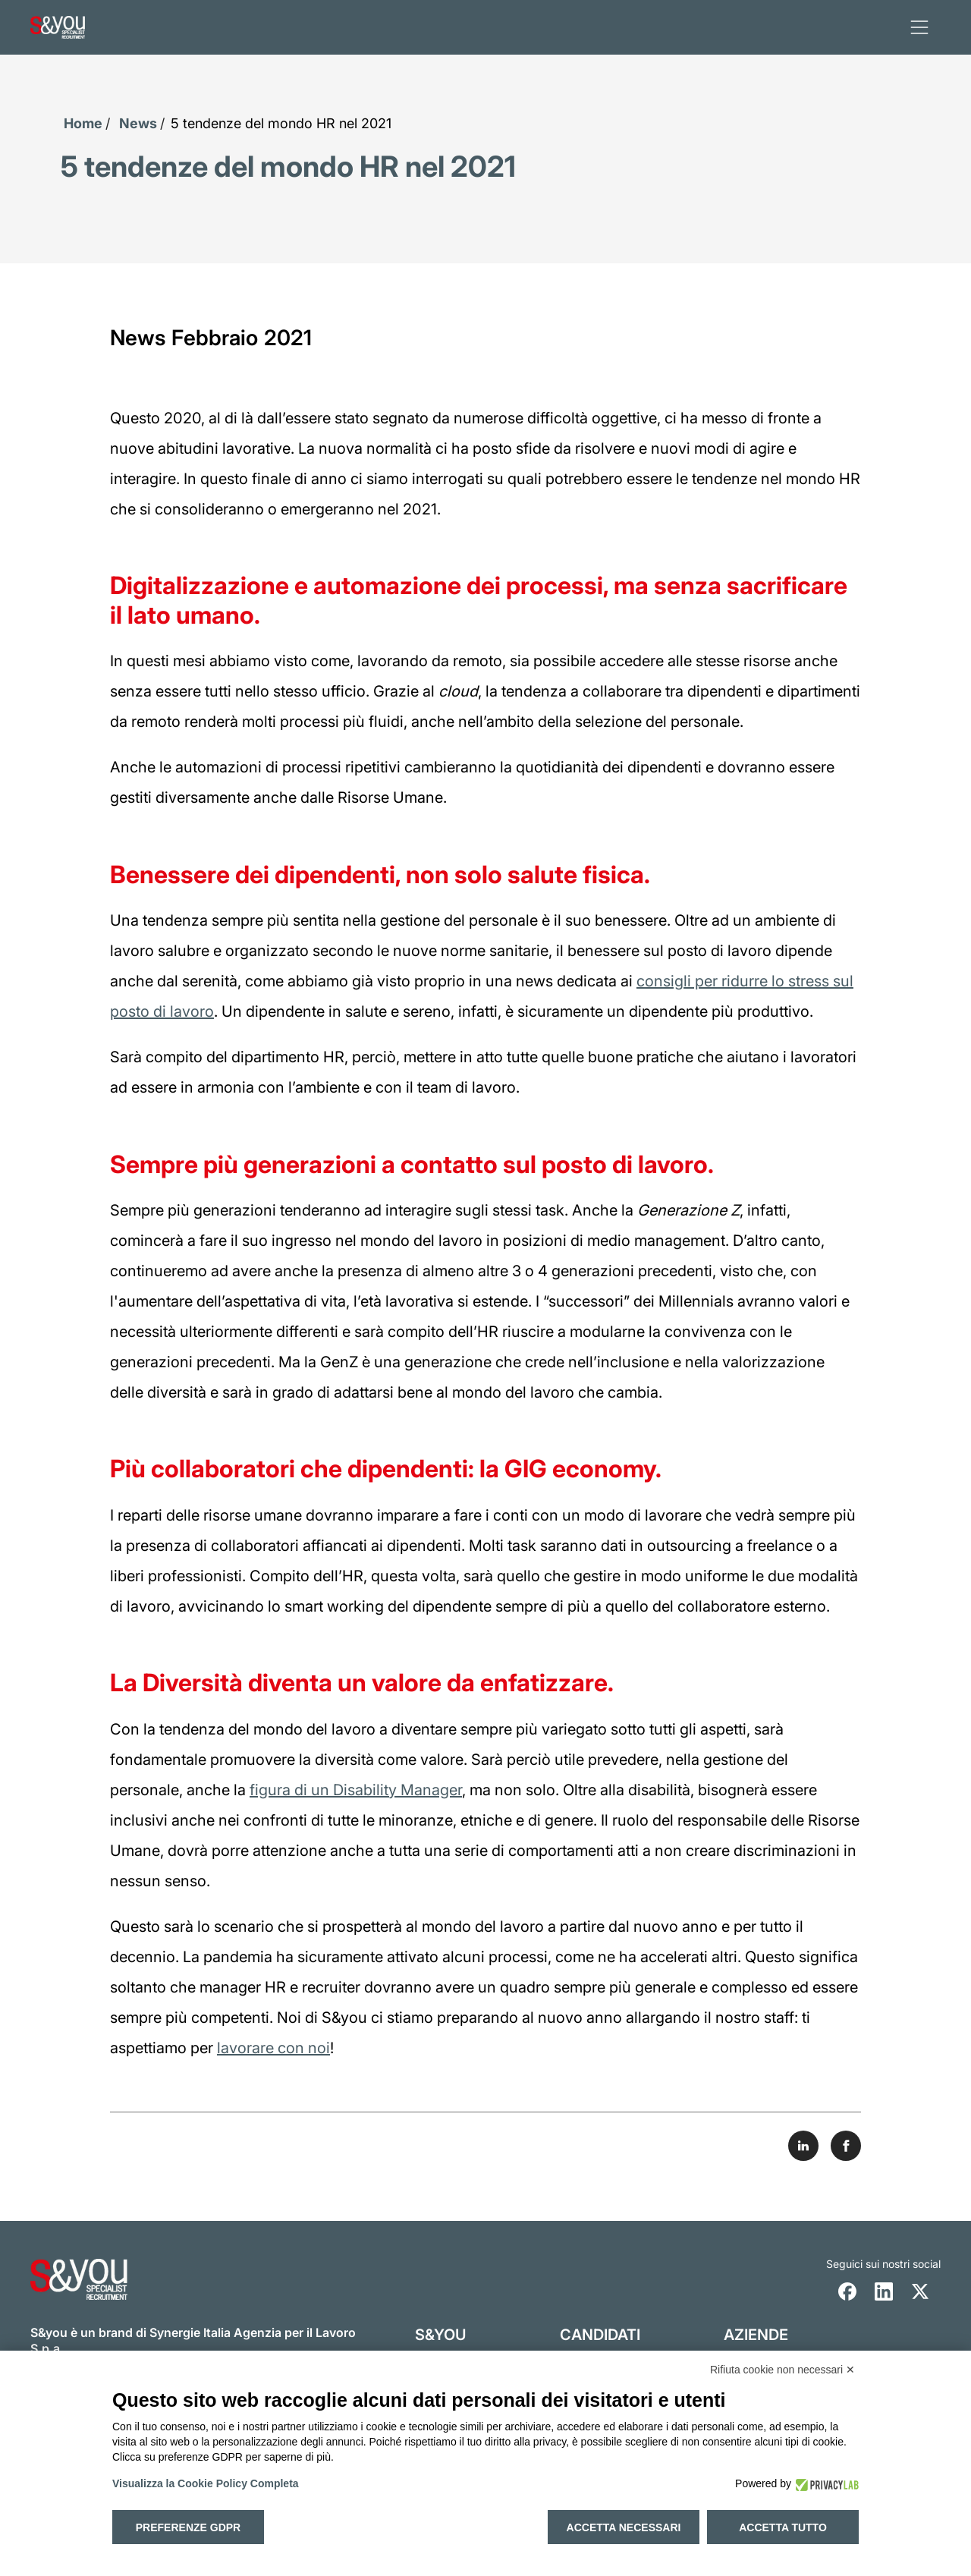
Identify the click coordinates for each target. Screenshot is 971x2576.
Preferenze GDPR (188, 2527)
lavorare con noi (273, 2047)
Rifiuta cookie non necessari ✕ (782, 2370)
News (138, 123)
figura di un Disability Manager (356, 1789)
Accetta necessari (624, 2527)
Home (83, 123)
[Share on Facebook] (846, 2145)
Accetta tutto (783, 2527)
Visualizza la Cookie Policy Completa (205, 2483)
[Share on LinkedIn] (803, 2145)
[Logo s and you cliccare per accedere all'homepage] (57, 27)
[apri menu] (919, 27)
